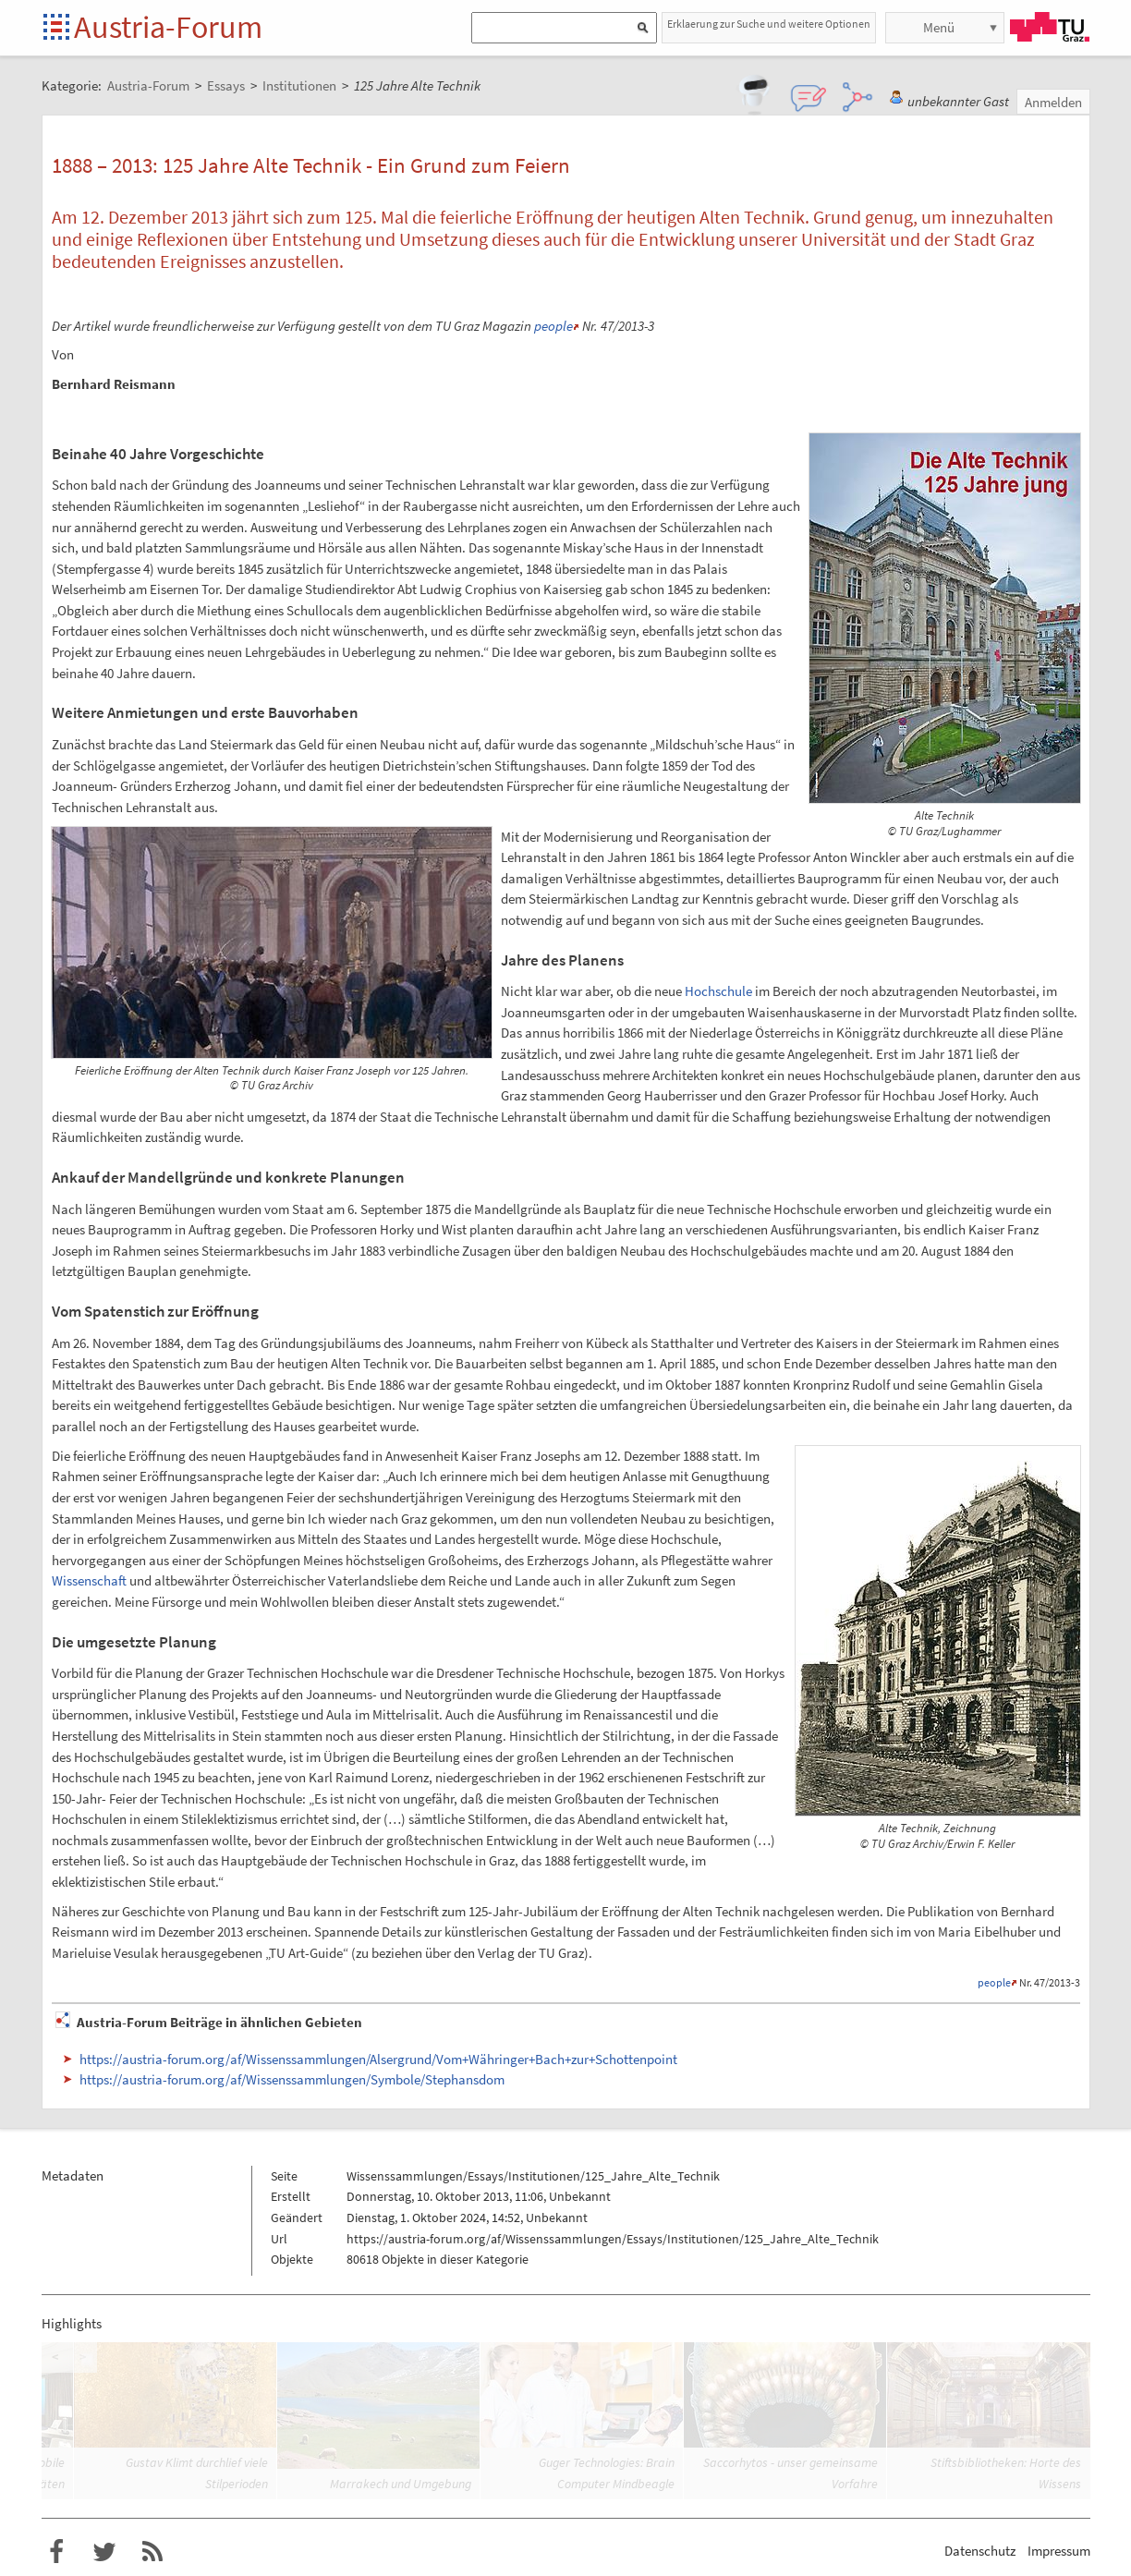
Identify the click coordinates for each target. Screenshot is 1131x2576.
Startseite (58, 28)
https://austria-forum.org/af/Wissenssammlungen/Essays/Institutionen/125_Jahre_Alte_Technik (613, 2238)
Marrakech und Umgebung (400, 2483)
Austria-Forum (168, 26)
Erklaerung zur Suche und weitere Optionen (768, 23)
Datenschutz (979, 2550)
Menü (939, 27)
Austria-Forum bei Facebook (56, 2552)
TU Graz (1049, 27)
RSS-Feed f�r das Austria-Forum (152, 2552)
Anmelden (1053, 102)
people (553, 325)
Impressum (1059, 2550)
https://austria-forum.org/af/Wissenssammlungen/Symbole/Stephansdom (292, 2079)
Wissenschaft (89, 1580)
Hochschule (718, 991)
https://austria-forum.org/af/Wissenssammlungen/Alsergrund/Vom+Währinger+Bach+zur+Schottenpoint (378, 2059)
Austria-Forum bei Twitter (104, 2552)
